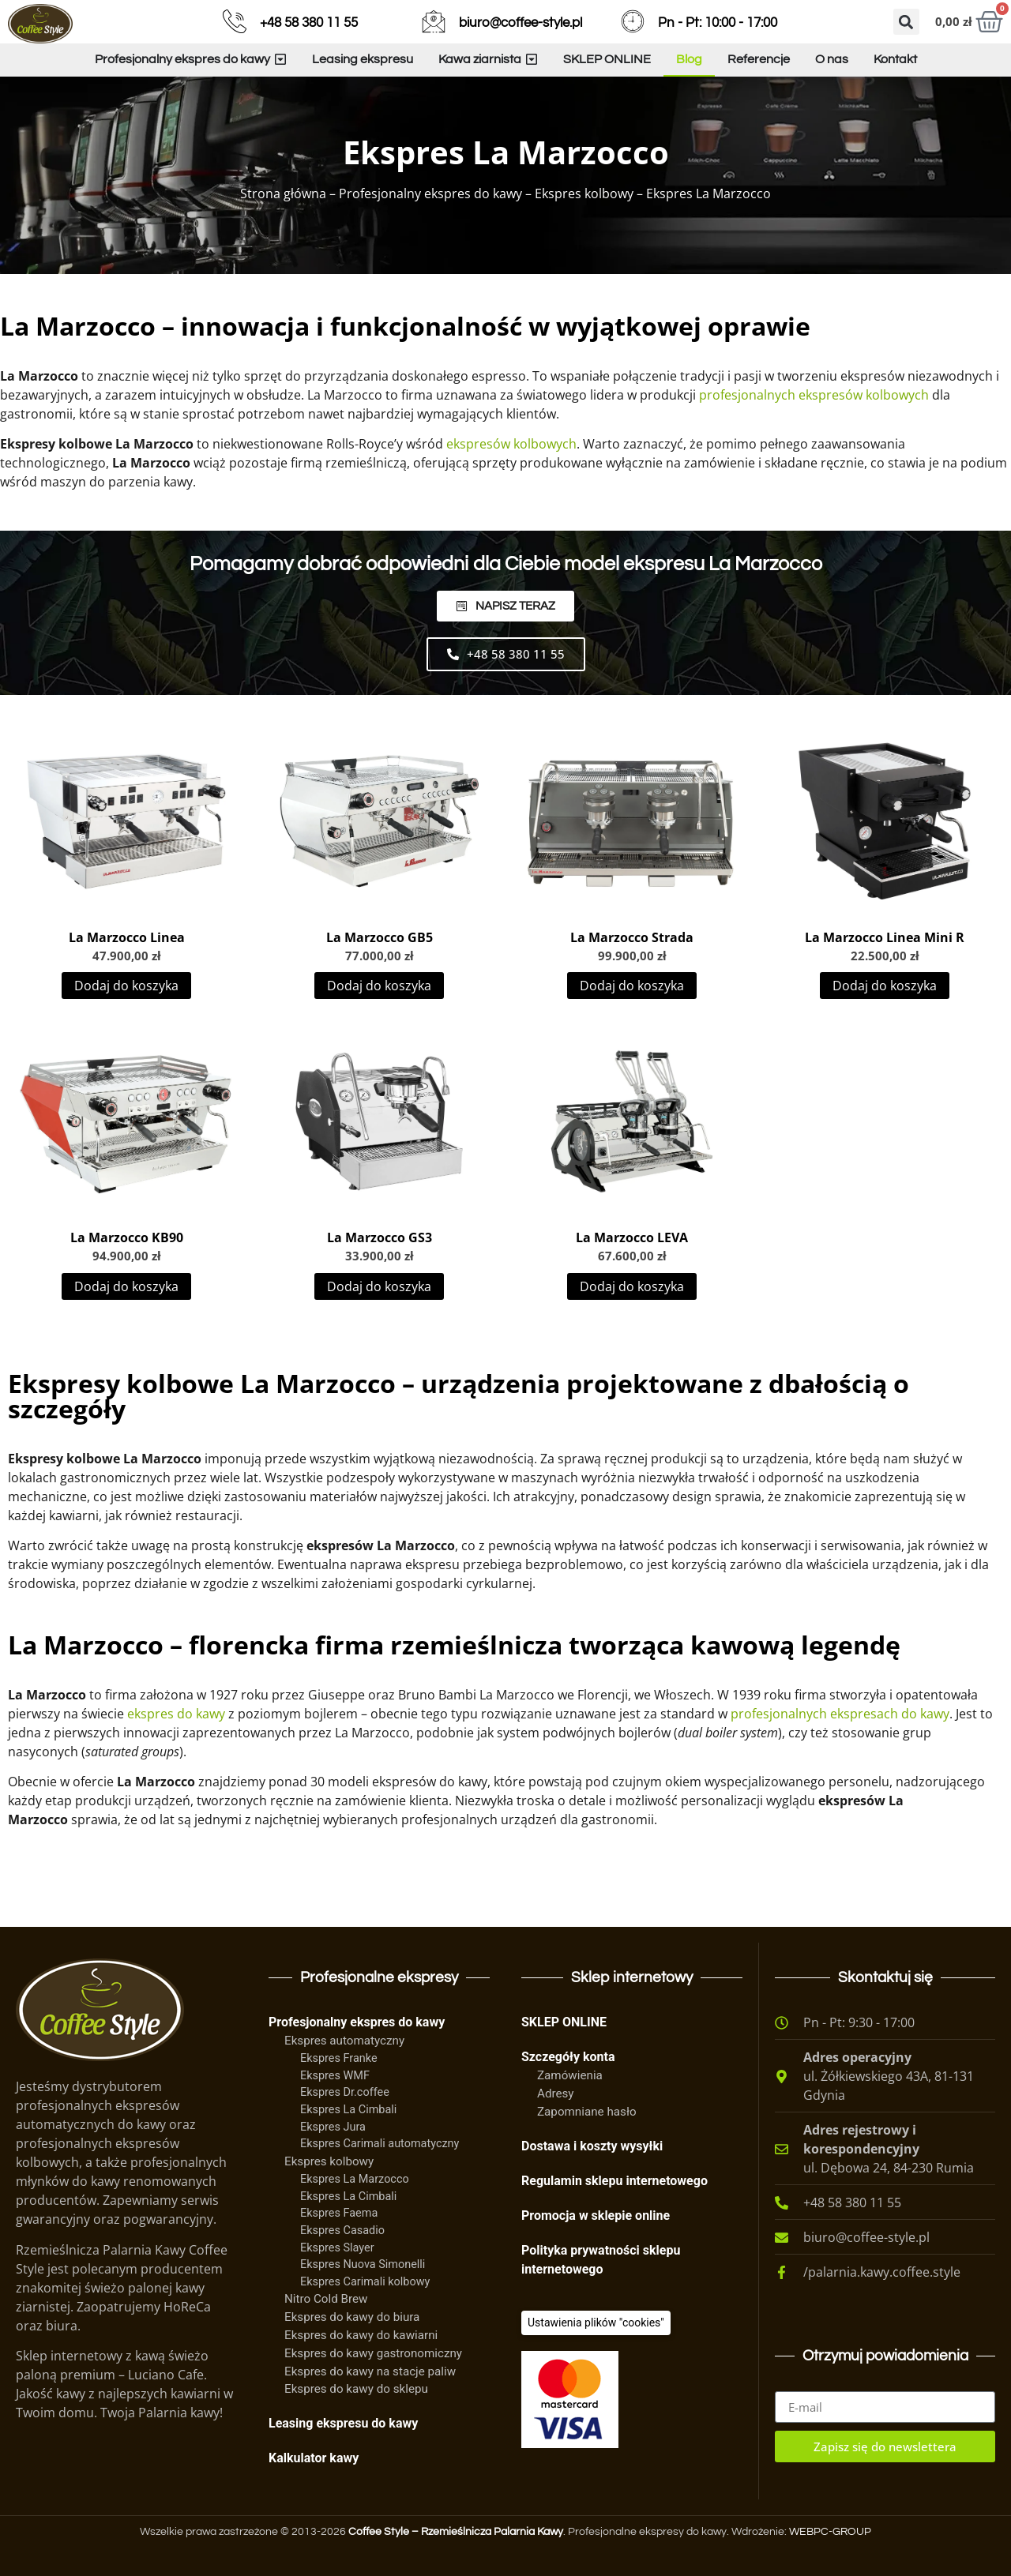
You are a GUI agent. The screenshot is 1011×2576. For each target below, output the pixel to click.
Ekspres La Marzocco (354, 2179)
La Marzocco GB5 (379, 937)
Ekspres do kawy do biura (351, 2317)
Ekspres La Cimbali (348, 2109)
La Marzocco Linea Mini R (884, 937)
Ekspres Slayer (337, 2248)
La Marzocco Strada (631, 937)
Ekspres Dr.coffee (344, 2092)
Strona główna (283, 193)
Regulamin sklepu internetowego (614, 2180)
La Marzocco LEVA (632, 1237)
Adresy (555, 2093)
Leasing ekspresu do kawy (343, 2423)
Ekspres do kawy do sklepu (356, 2389)
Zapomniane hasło (587, 2112)
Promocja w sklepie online (595, 2215)
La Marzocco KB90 (126, 1237)
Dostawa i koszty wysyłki (592, 2146)
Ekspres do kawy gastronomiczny (373, 2353)
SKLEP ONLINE (564, 2022)
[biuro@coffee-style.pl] (433, 21)
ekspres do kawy (176, 1713)
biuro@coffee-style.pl (520, 23)
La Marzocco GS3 (379, 1237)
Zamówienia (570, 2075)
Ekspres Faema (339, 2213)
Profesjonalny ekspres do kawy (430, 193)
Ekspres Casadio (342, 2230)
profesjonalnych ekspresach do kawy (840, 1713)
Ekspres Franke (339, 2058)
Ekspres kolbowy (584, 193)
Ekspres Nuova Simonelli (362, 2264)
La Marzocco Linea (127, 937)
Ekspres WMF (335, 2075)
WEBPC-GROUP (830, 2531)
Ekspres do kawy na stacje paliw (370, 2371)
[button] (906, 22)
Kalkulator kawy (314, 2457)
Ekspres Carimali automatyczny (379, 2143)
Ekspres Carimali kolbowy (365, 2282)
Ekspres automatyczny (344, 2040)
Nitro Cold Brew (325, 2299)
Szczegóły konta (568, 2056)
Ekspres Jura (333, 2127)
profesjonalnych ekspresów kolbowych (814, 395)
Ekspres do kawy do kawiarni (361, 2335)
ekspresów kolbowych (511, 443)
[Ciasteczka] (596, 2323)
